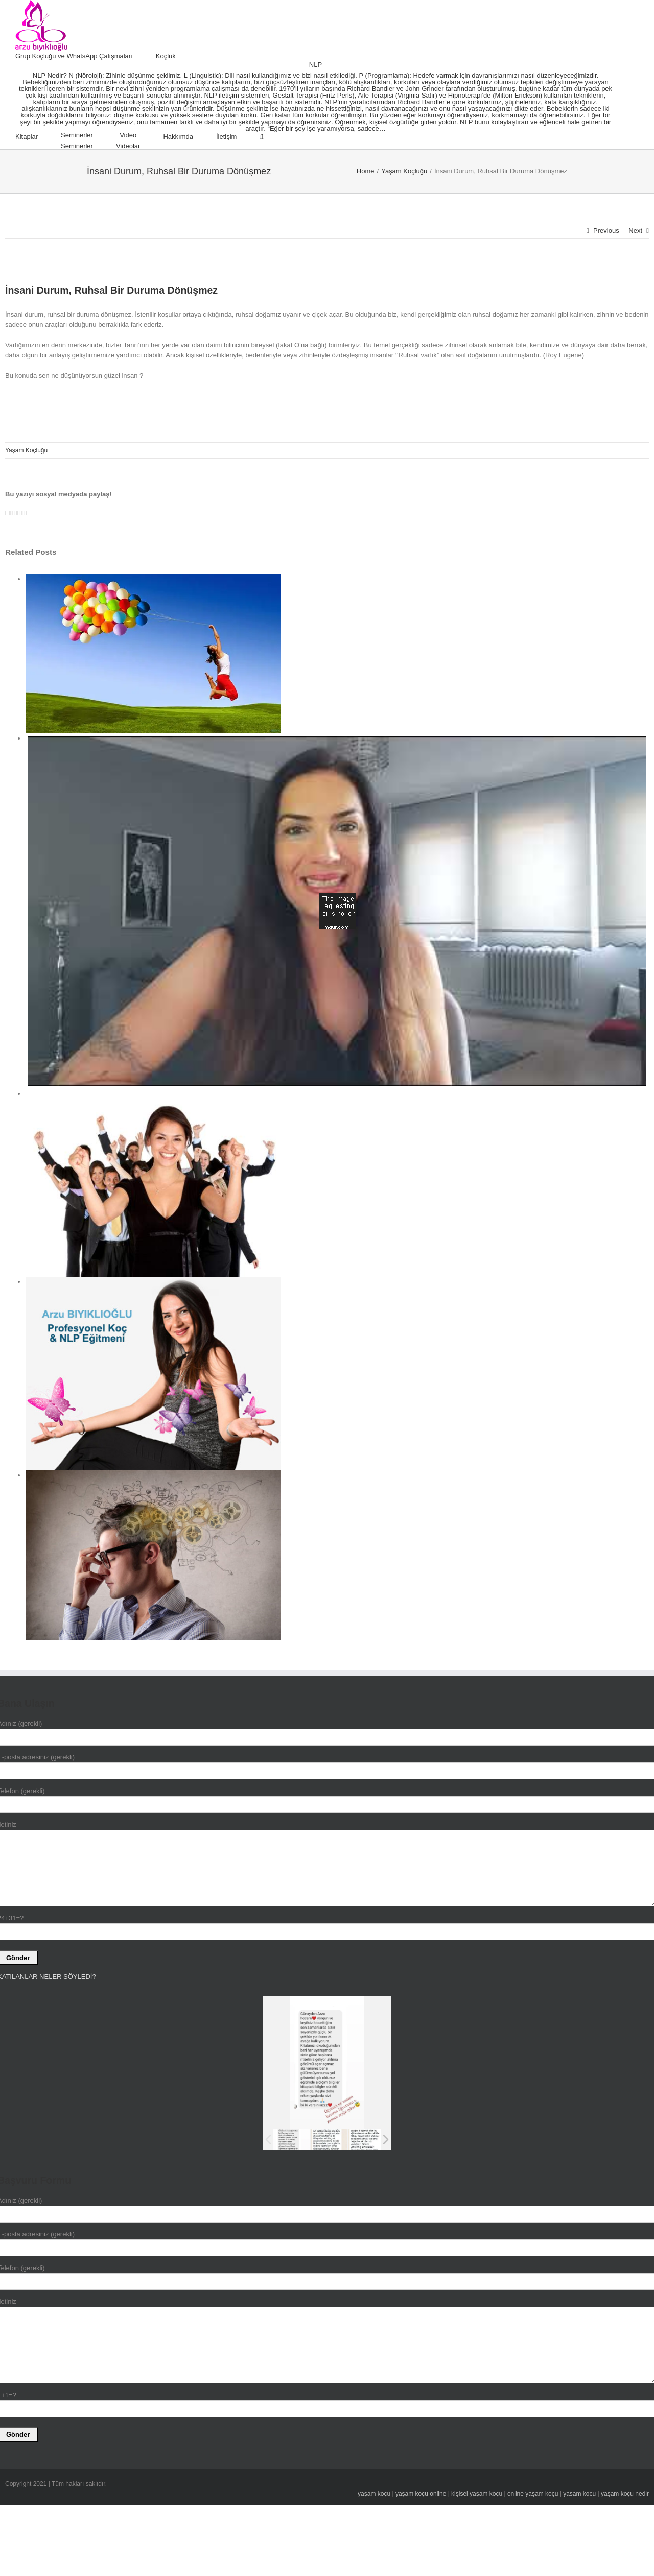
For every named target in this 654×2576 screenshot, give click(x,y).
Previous (606, 230)
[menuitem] (85, 56)
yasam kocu (579, 2493)
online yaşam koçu (532, 2493)
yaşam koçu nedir (625, 2493)
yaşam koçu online (420, 2493)
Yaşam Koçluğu (26, 450)
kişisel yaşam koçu (476, 2493)
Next (635, 230)
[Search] (261, 137)
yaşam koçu (374, 2493)
